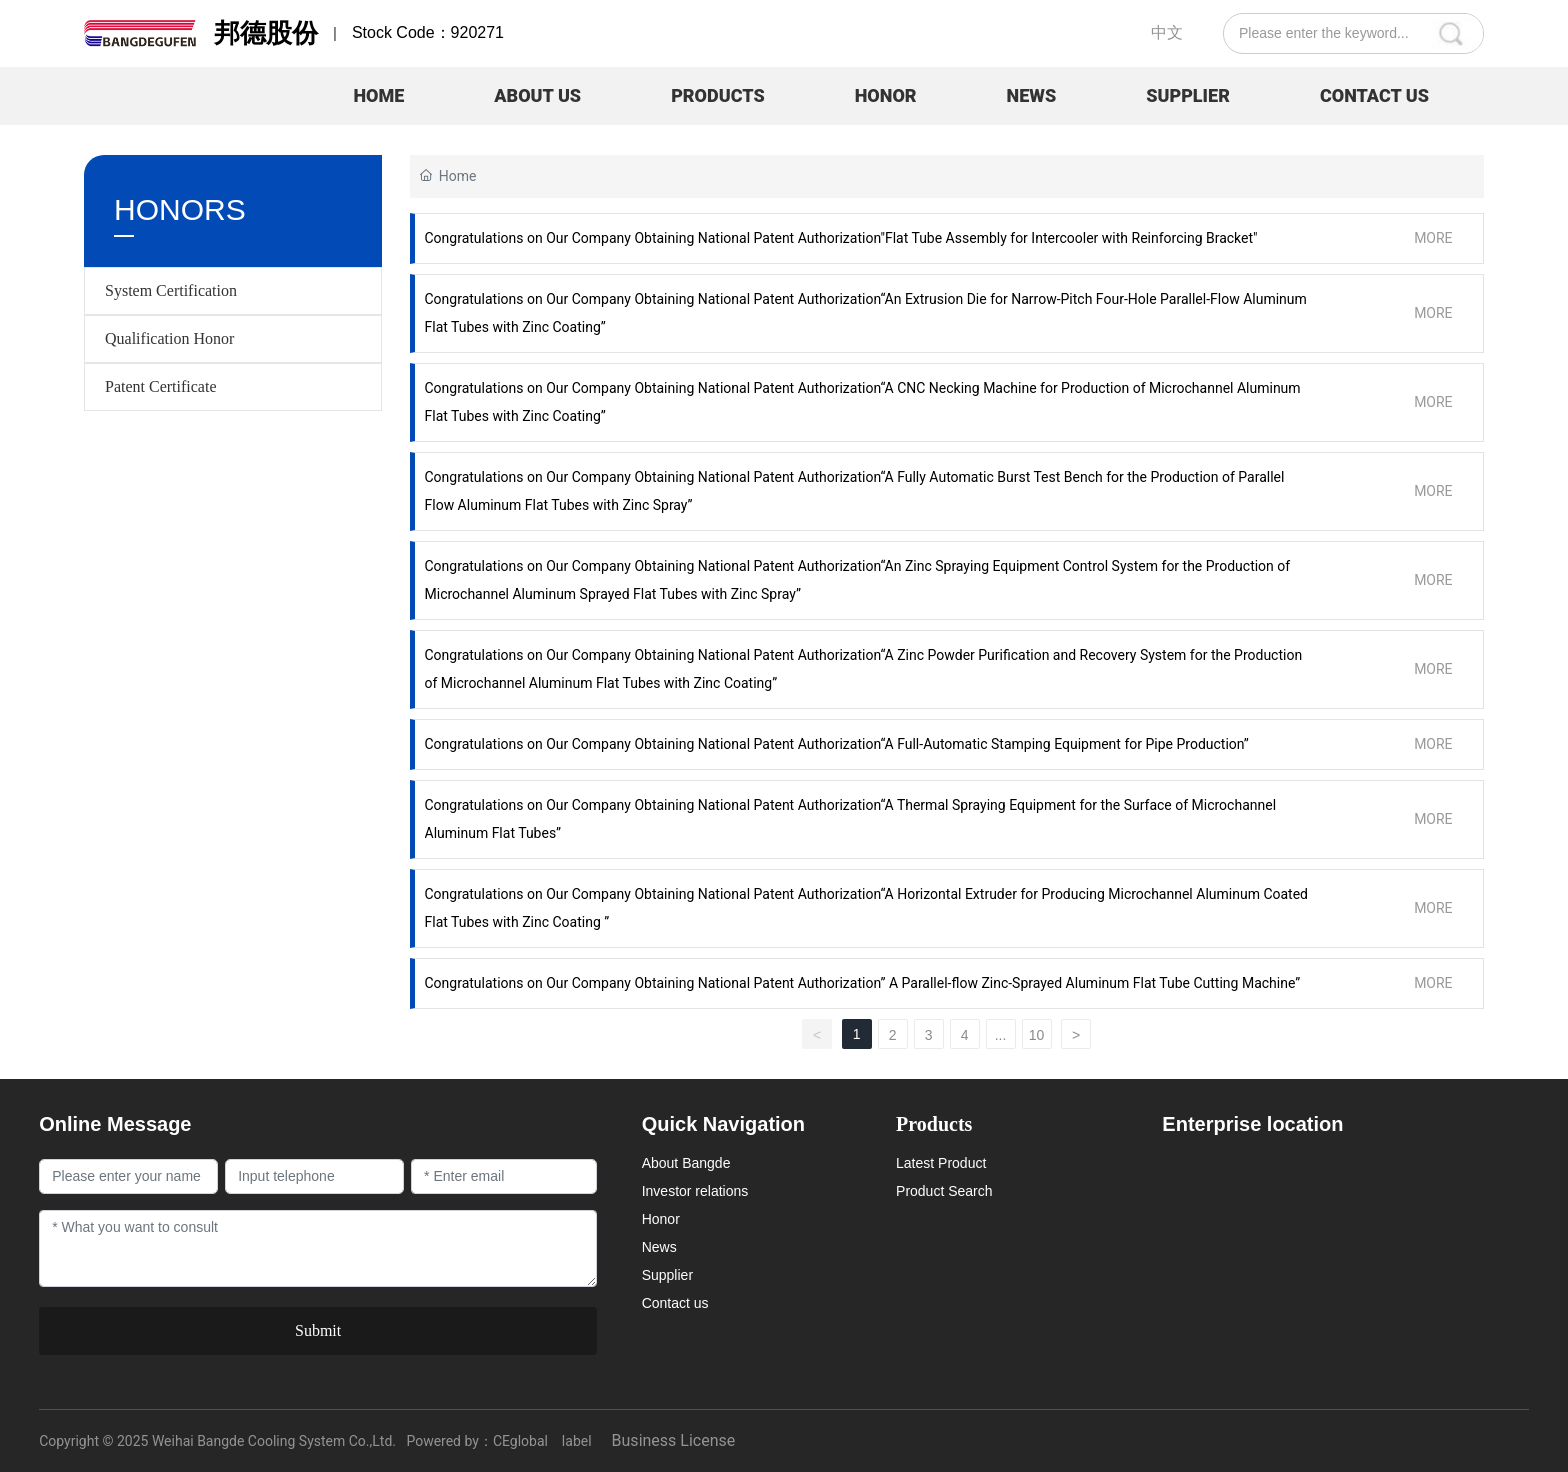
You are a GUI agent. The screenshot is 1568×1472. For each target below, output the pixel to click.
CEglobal (520, 1441)
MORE (1433, 238)
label (577, 1441)
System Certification (171, 290)
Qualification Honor (169, 338)
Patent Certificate (161, 386)
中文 (1167, 32)
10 (1037, 1035)
